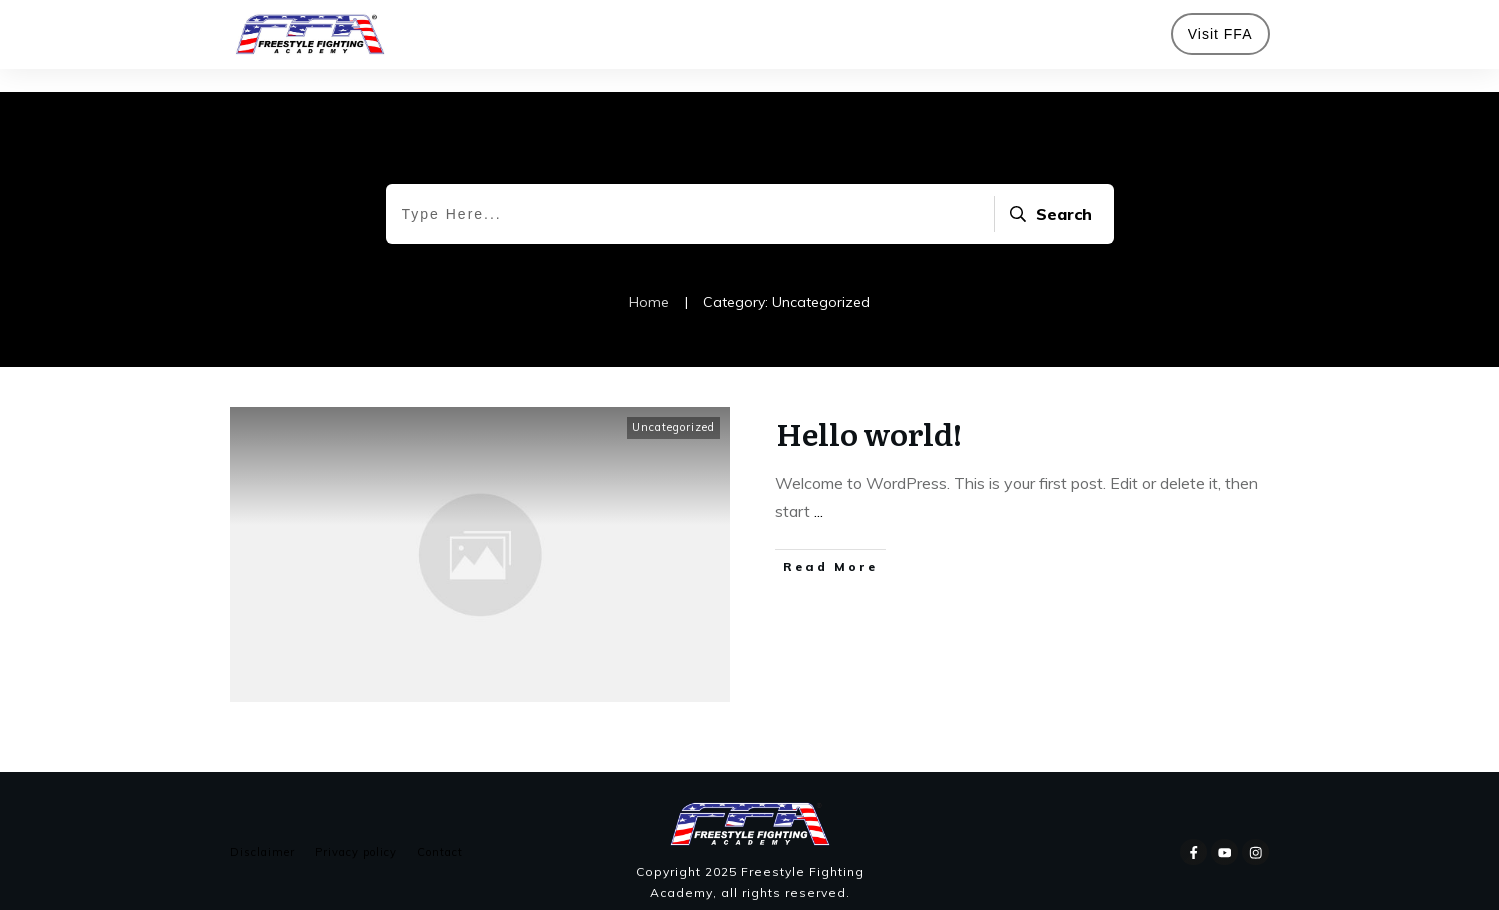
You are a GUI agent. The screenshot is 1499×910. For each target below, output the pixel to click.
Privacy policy (356, 829)
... (818, 488)
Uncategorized (673, 404)
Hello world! (869, 410)
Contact (440, 829)
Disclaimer (262, 829)
